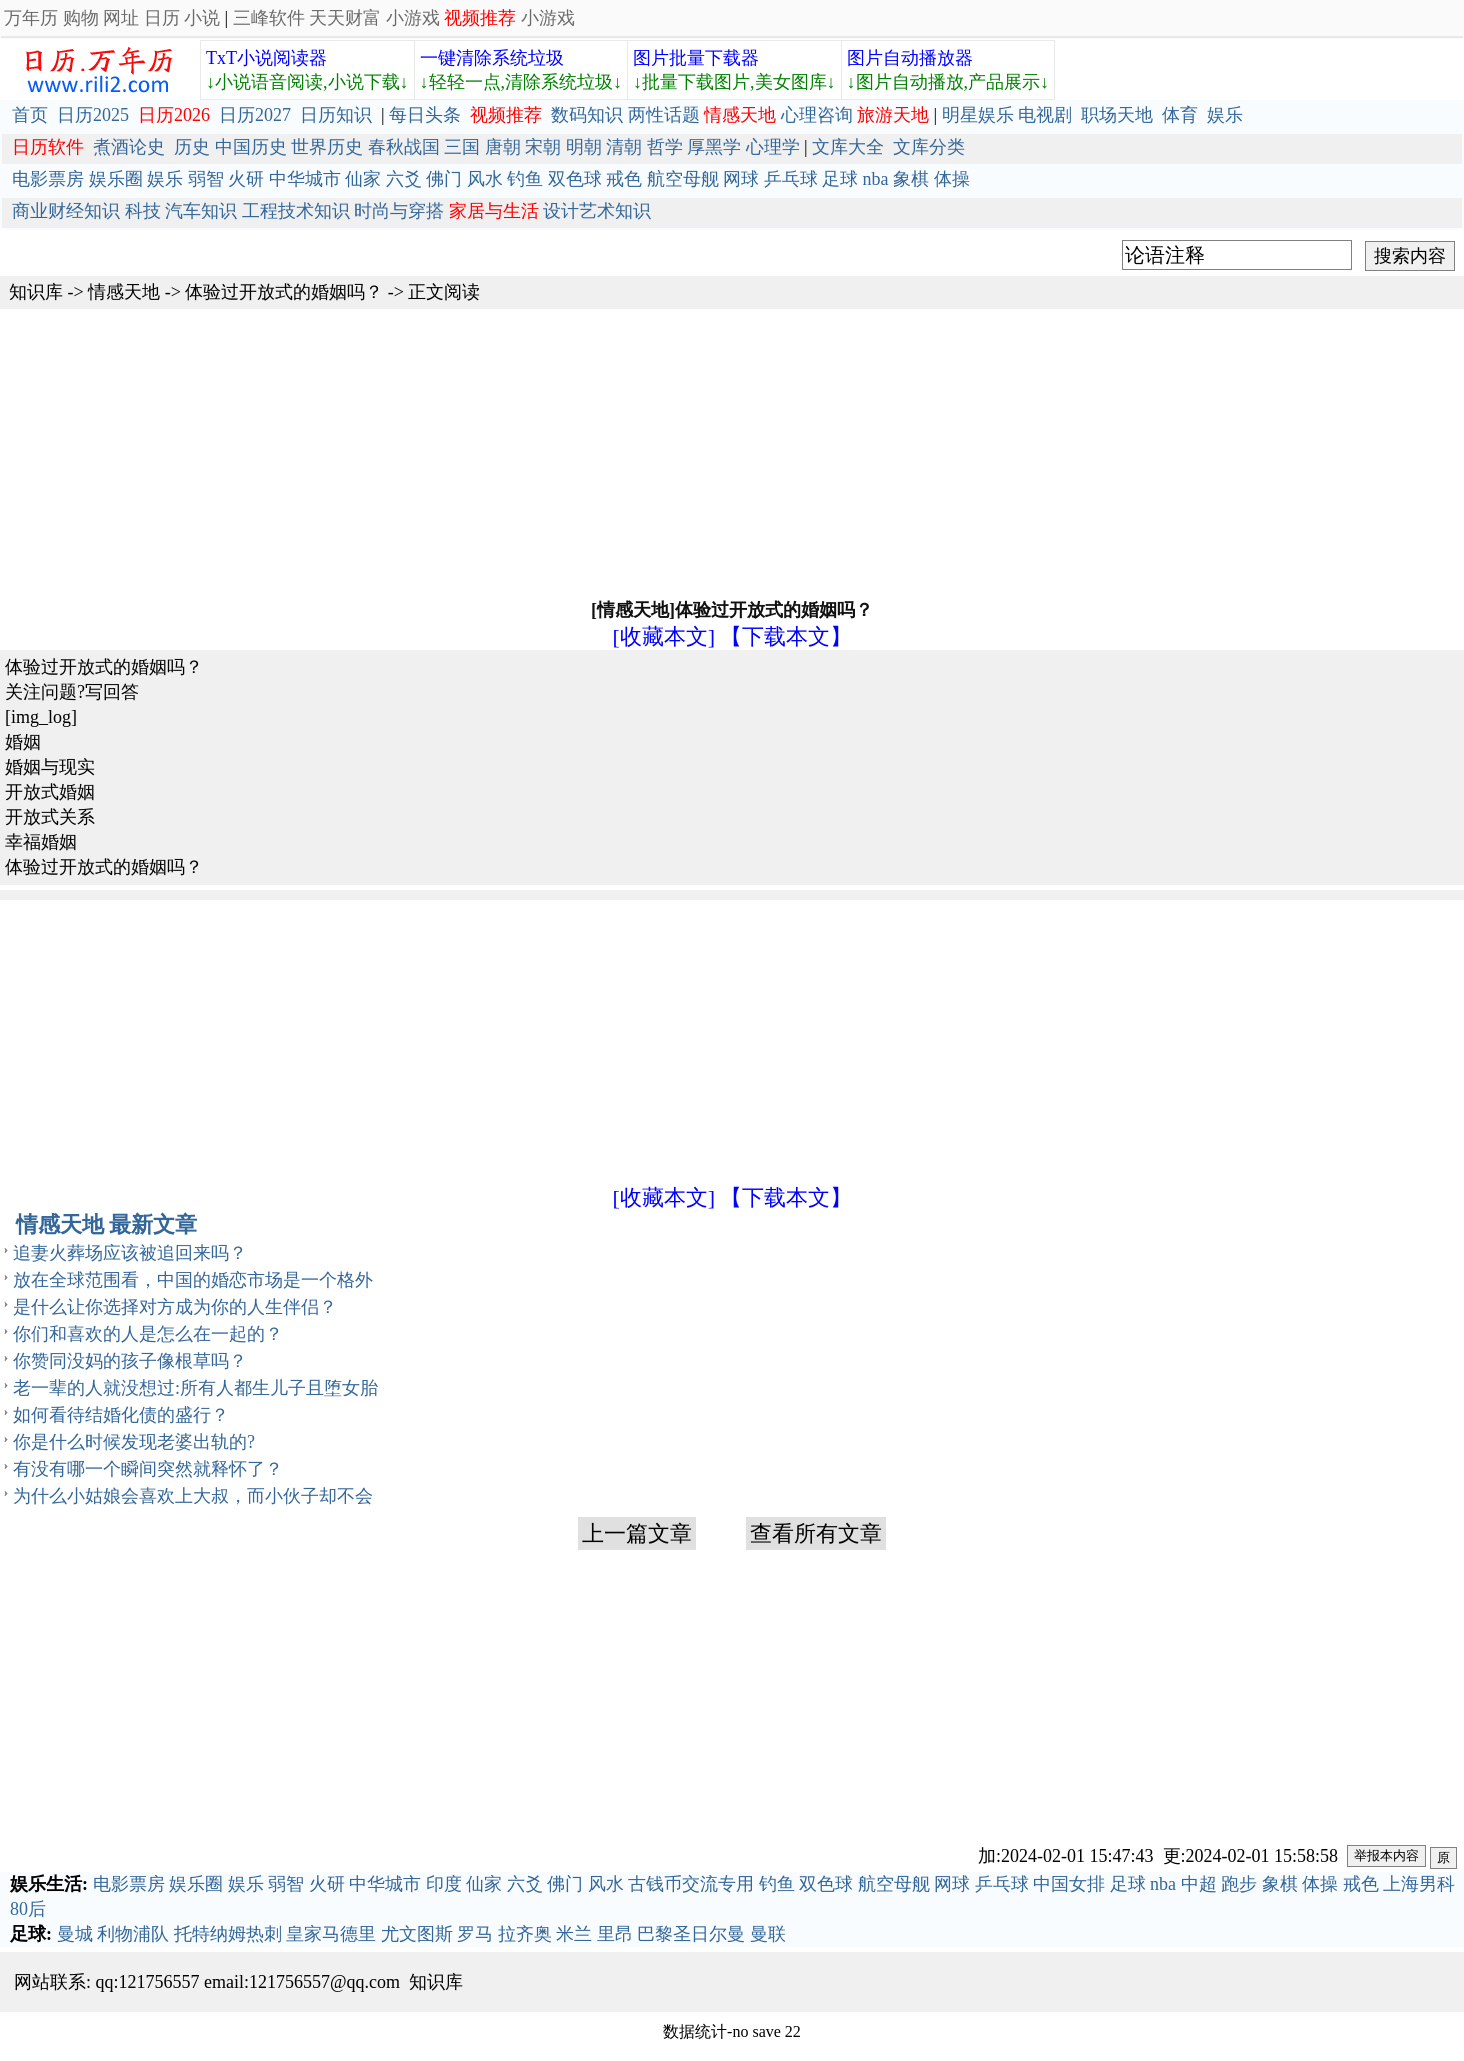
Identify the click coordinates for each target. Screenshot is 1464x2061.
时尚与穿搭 (399, 211)
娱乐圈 (116, 179)
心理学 (773, 147)
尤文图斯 (417, 1934)
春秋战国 (404, 147)
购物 (81, 18)
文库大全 (848, 147)
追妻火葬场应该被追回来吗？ (130, 1253)
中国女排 (1069, 1884)
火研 (246, 179)
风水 (485, 179)
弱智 (206, 179)
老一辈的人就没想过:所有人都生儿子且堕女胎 (195, 1388)
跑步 (1239, 1884)
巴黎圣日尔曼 (691, 1934)
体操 (952, 179)
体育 (1180, 115)
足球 (840, 179)
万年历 (31, 18)
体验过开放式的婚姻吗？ (284, 292)
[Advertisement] (732, 452)
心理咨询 (817, 115)
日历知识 (336, 115)
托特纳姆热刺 (228, 1934)
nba (876, 179)
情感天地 (124, 292)
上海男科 (1419, 1884)
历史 (192, 147)
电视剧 (1045, 115)
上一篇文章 (637, 1533)
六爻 (404, 179)
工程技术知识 (296, 211)
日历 (162, 18)
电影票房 (48, 179)
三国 (462, 147)
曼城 (75, 1934)
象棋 (911, 179)
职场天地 (1117, 115)
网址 (121, 18)
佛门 (444, 179)
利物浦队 (133, 1934)
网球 (741, 179)
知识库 (36, 292)
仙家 (363, 179)
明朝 (584, 147)
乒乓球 (791, 179)
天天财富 (345, 18)
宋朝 (543, 147)
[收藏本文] (663, 636)
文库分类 (929, 147)
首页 (30, 115)
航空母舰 (683, 179)
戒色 (624, 179)
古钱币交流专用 (691, 1884)
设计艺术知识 (597, 211)
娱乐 (1225, 115)
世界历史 (327, 147)
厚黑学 (714, 147)
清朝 (624, 147)
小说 (202, 18)
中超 (1199, 1884)
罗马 (475, 1934)
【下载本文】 (786, 636)
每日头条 (425, 115)
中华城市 (305, 179)
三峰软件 (269, 18)
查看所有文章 (816, 1533)
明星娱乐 (978, 115)
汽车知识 (201, 211)
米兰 (574, 1934)
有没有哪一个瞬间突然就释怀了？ (148, 1469)
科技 (143, 211)
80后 (28, 1909)
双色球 (575, 179)
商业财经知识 (66, 211)
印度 (444, 1884)
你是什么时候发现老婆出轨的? (134, 1442)
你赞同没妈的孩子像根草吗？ (130, 1361)
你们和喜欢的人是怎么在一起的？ (148, 1334)
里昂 (615, 1934)
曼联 (768, 1934)
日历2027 (255, 115)
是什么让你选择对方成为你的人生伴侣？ (175, 1307)
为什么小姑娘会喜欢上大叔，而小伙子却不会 (193, 1496)
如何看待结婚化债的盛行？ (121, 1415)
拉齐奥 (525, 1934)
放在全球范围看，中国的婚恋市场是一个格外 (193, 1280)
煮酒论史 (129, 147)
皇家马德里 (331, 1934)
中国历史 (251, 147)
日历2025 (93, 115)
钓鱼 (525, 179)
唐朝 (503, 147)
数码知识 (587, 115)
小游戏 (413, 18)
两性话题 (664, 115)
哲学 (665, 147)
